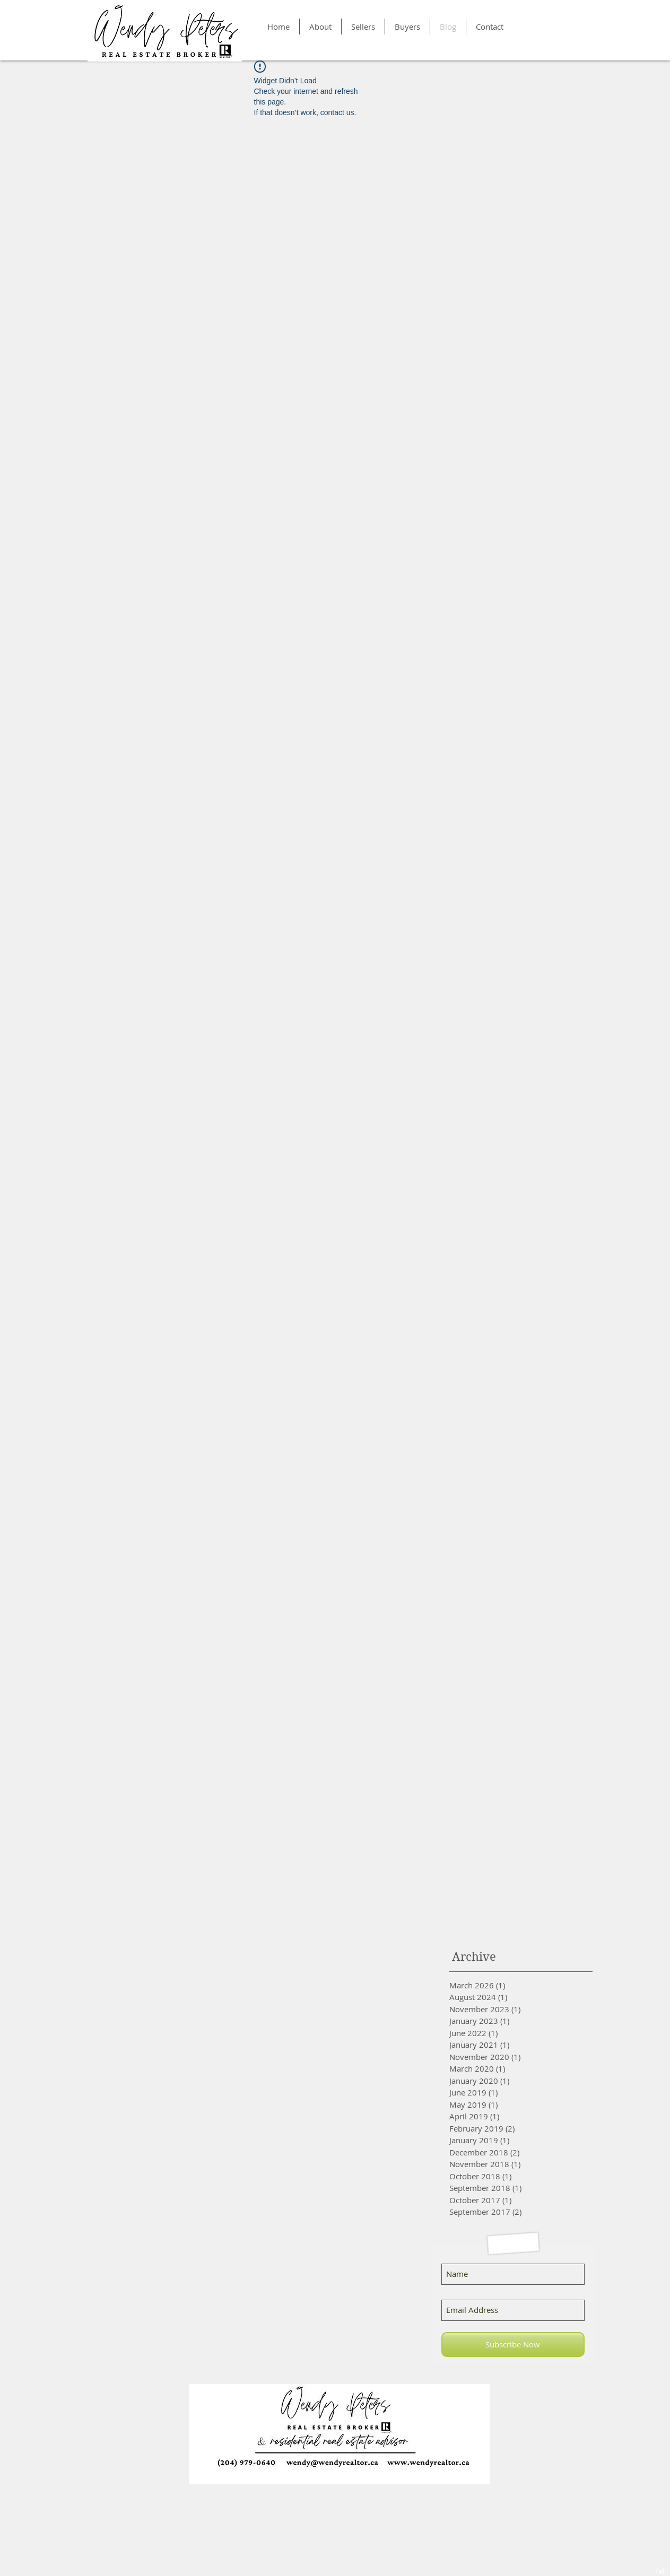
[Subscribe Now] (513, 2344)
